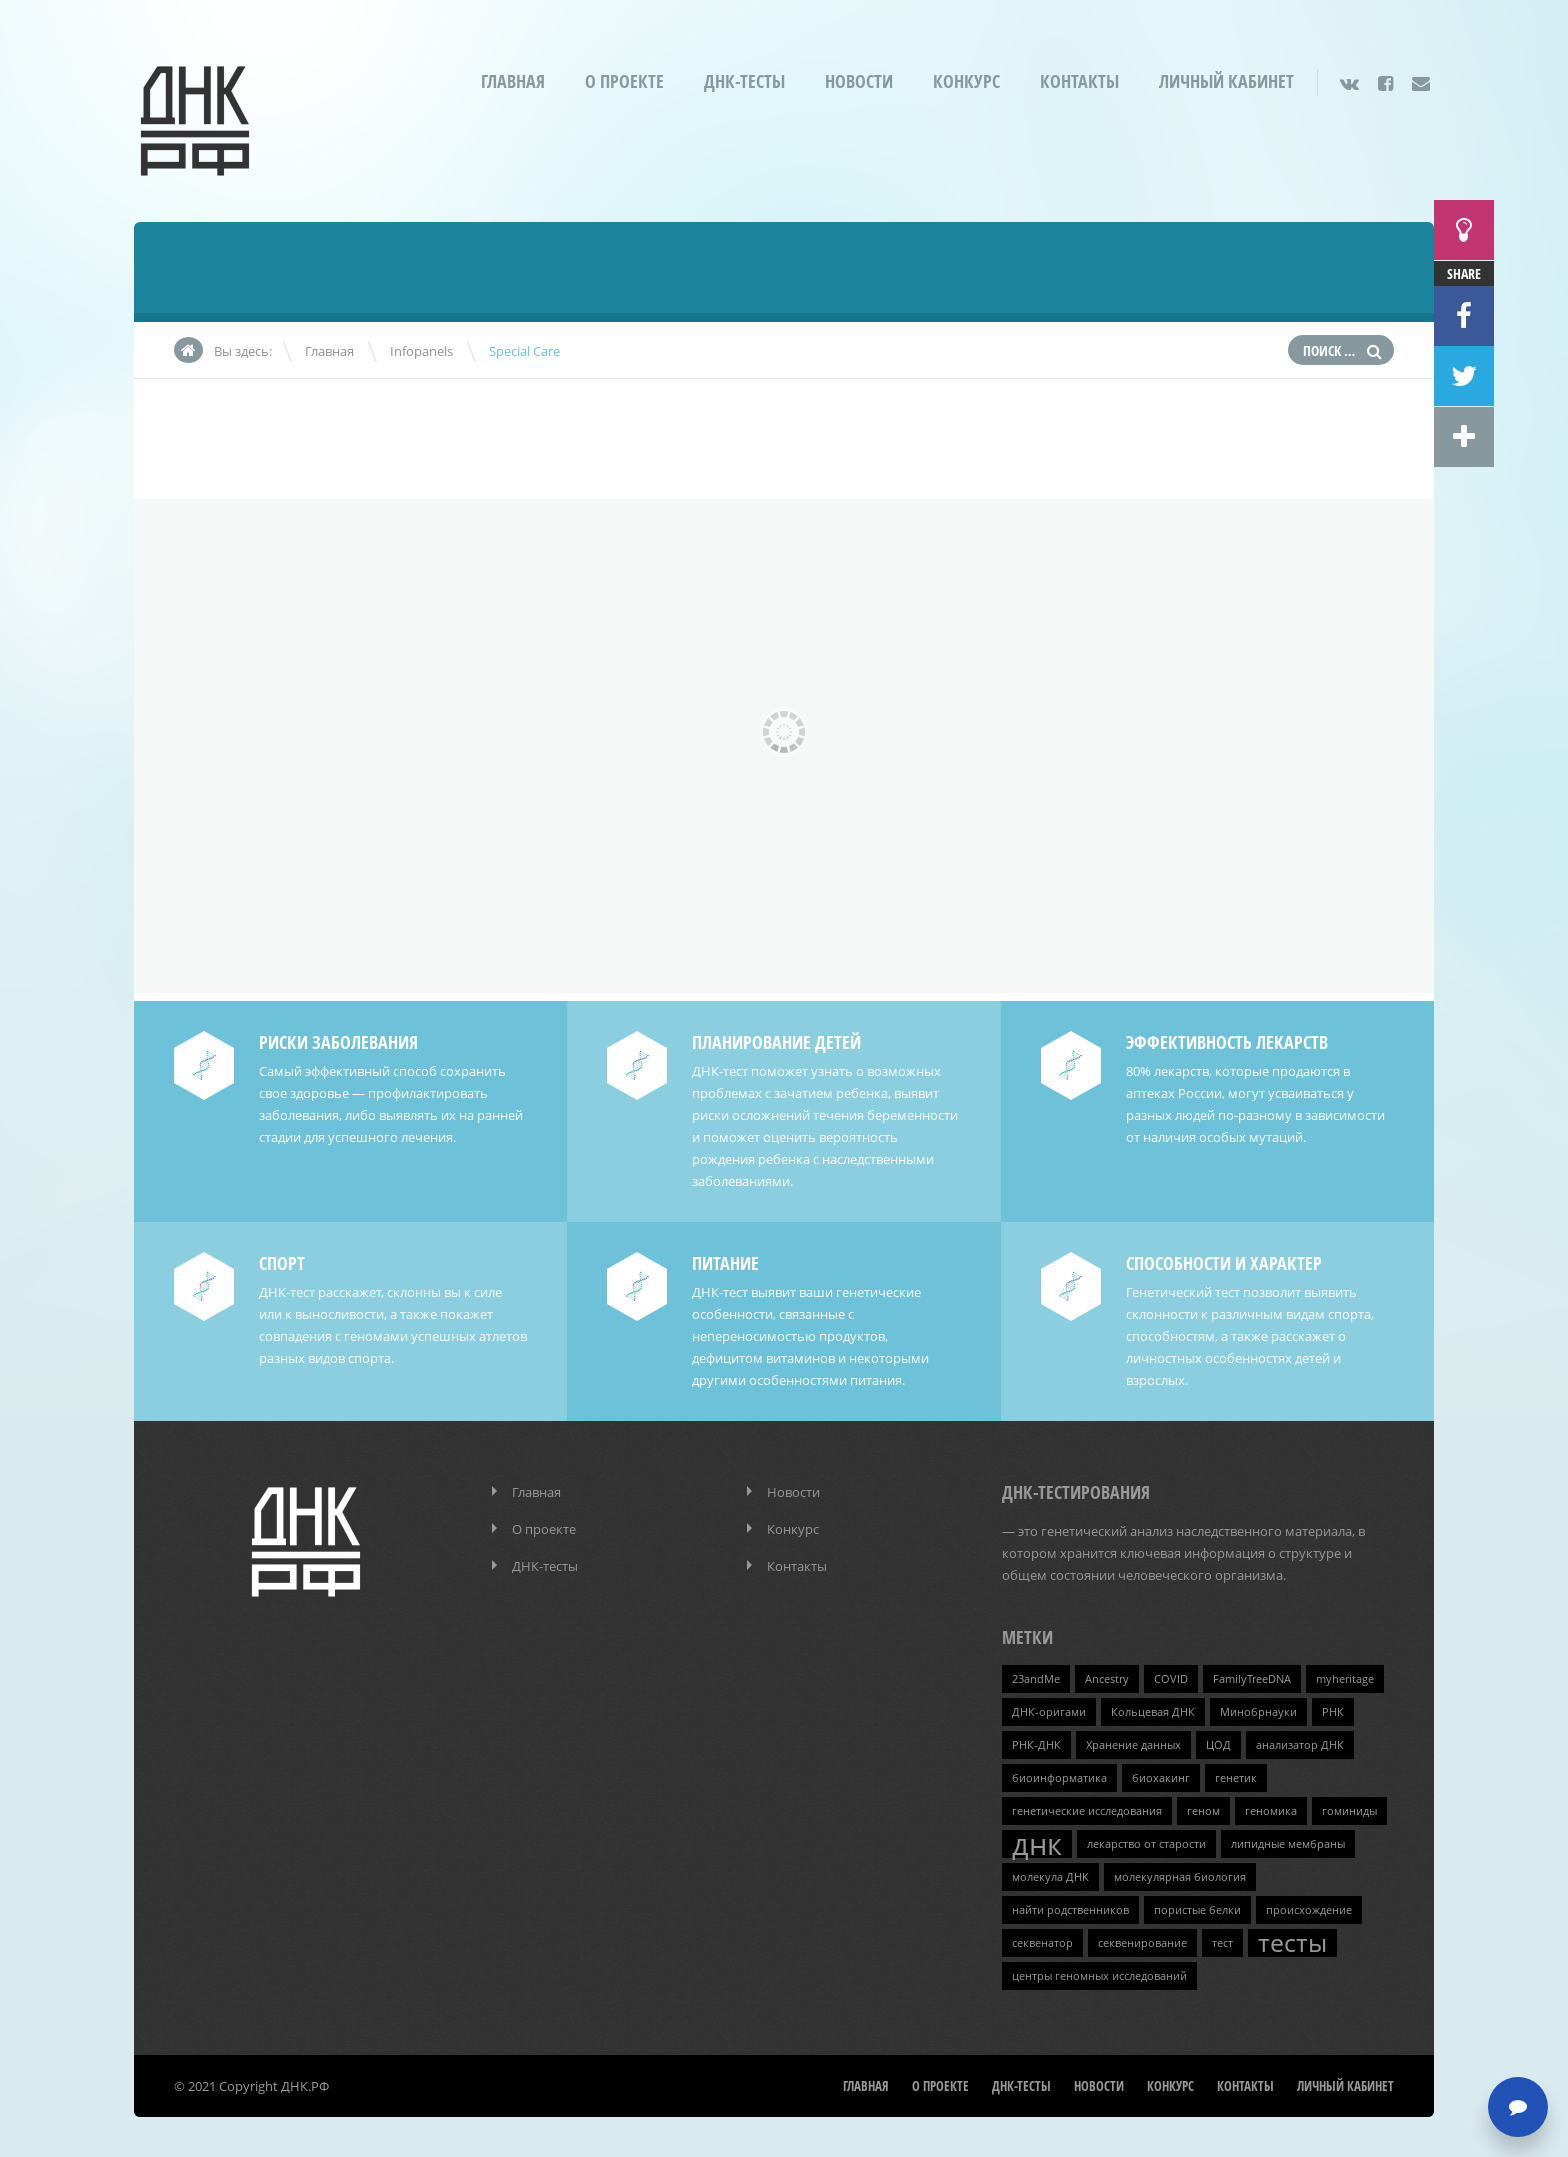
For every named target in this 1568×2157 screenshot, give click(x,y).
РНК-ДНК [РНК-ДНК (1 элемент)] (1036, 1745)
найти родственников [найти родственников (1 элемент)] (1070, 1910)
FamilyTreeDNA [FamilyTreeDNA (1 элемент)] (1252, 1679)
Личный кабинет (1226, 81)
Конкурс (966, 81)
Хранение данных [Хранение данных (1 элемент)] (1133, 1745)
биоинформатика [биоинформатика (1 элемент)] (1059, 1778)
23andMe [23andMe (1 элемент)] (1036, 1679)
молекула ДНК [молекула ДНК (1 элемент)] (1050, 1877)
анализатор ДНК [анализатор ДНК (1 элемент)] (1300, 1745)
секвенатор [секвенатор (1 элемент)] (1042, 1943)
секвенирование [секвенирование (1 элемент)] (1142, 1943)
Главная (513, 81)
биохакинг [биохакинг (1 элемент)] (1161, 1778)
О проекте (624, 81)
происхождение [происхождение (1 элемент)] (1309, 1910)
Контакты (1079, 81)
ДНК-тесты (744, 81)
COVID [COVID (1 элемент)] (1171, 1679)
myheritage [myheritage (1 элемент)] (1345, 1679)
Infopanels (421, 351)
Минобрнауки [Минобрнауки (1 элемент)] (1258, 1712)
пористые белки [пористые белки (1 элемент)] (1197, 1910)
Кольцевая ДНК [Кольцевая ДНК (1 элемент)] (1153, 1712)
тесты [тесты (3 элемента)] (1292, 1943)
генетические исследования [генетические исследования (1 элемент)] (1087, 1811)
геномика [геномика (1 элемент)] (1271, 1811)
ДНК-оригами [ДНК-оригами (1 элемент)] (1049, 1712)
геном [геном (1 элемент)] (1203, 1811)
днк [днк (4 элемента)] (1037, 1844)
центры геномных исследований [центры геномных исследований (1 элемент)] (1099, 1976)
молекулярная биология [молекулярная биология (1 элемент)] (1180, 1877)
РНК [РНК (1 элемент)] (1333, 1712)
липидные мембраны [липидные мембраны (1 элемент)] (1288, 1844)
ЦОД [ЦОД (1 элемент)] (1218, 1745)
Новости (859, 81)
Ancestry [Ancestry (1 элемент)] (1107, 1679)
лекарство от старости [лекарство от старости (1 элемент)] (1146, 1844)
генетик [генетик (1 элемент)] (1236, 1778)
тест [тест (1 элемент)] (1222, 1943)
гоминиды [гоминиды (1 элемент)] (1349, 1811)
